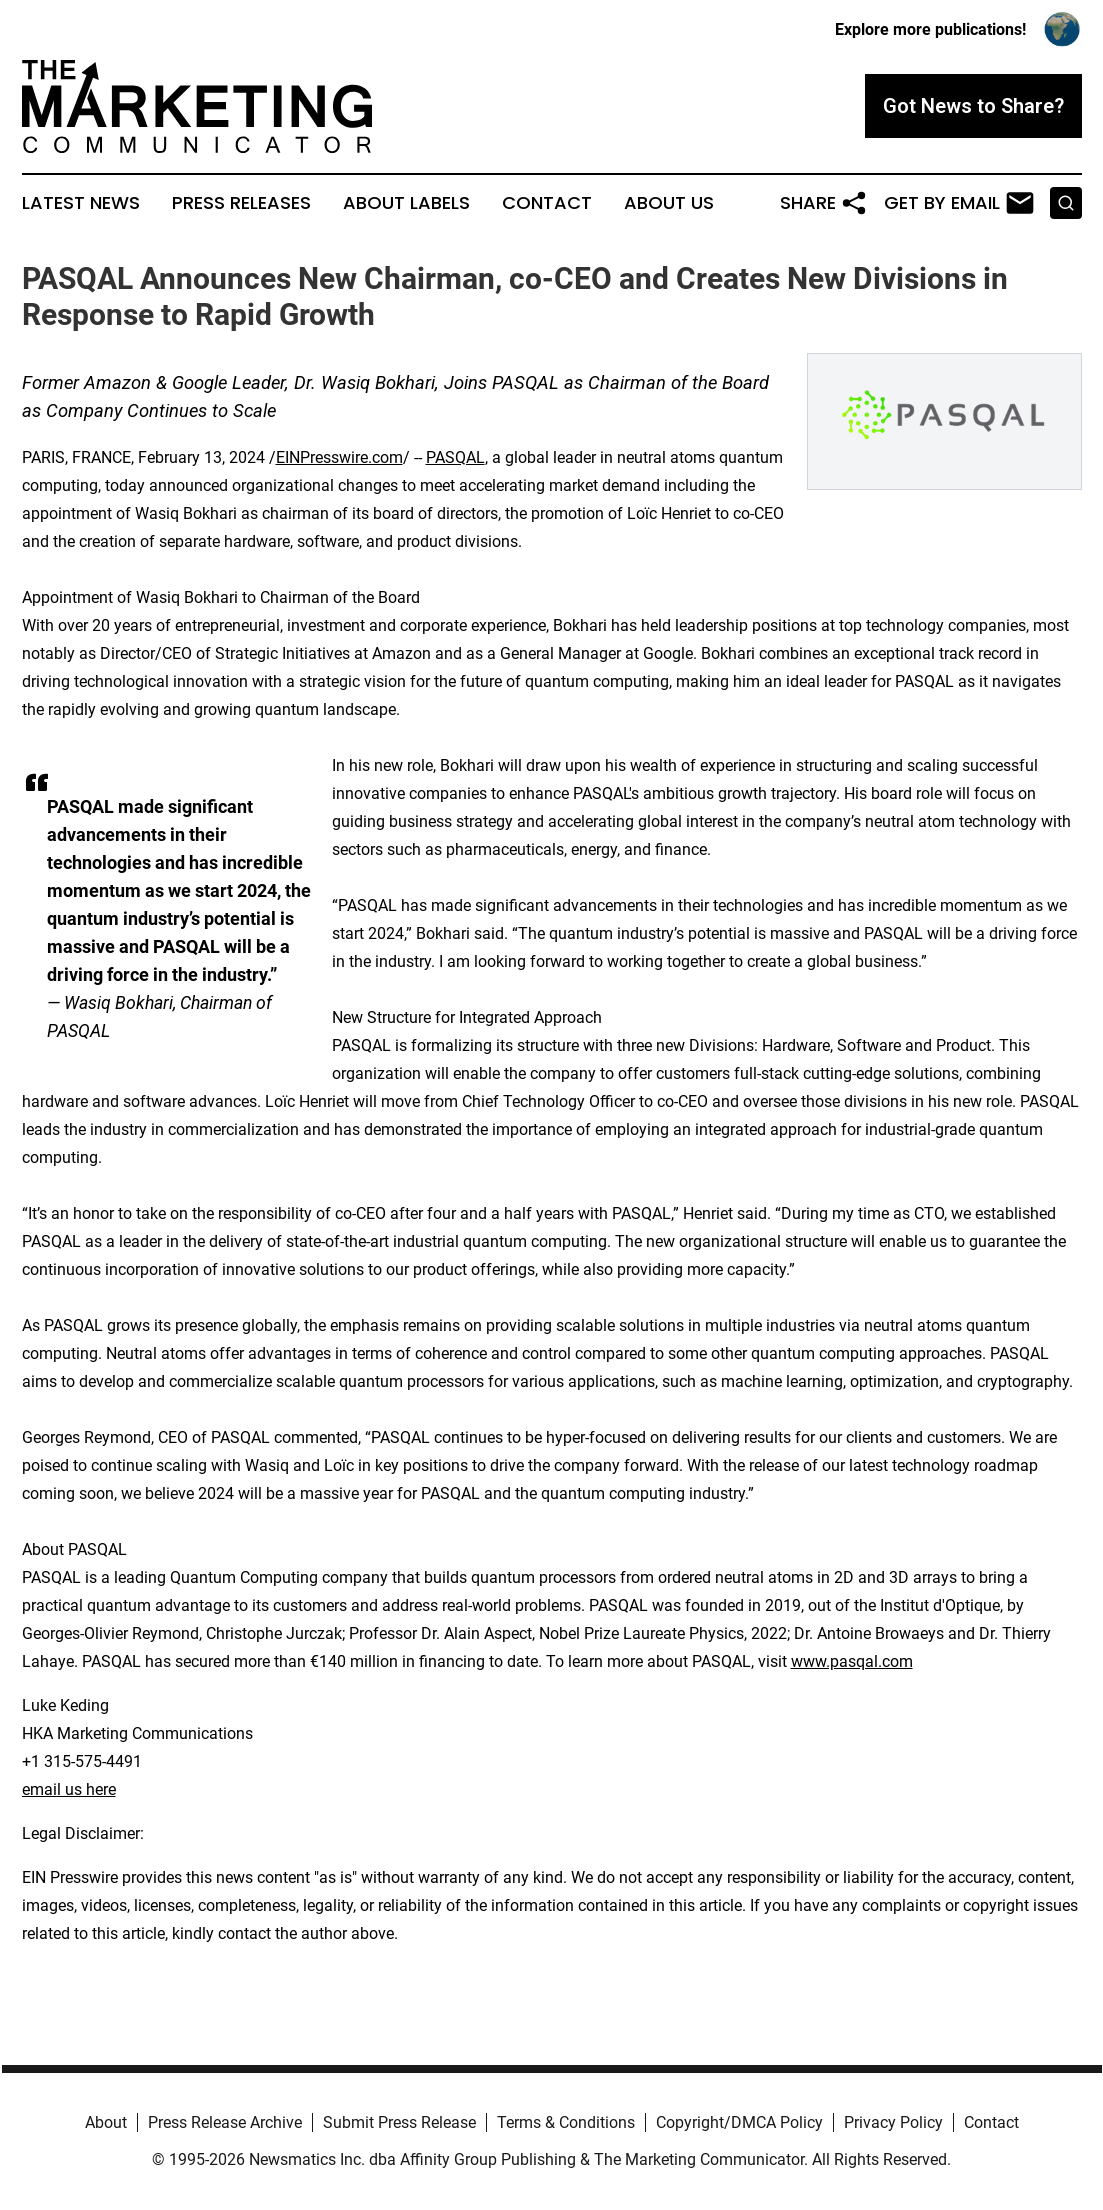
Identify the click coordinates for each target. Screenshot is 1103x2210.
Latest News (81, 203)
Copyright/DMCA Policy (739, 2122)
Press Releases (241, 203)
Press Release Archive (225, 2122)
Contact (547, 203)
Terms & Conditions (566, 2122)
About (106, 2122)
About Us (669, 203)
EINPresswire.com (339, 457)
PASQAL (455, 457)
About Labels (406, 203)
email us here (69, 1789)
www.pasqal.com (852, 1661)
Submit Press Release (399, 2122)
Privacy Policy (893, 2122)
